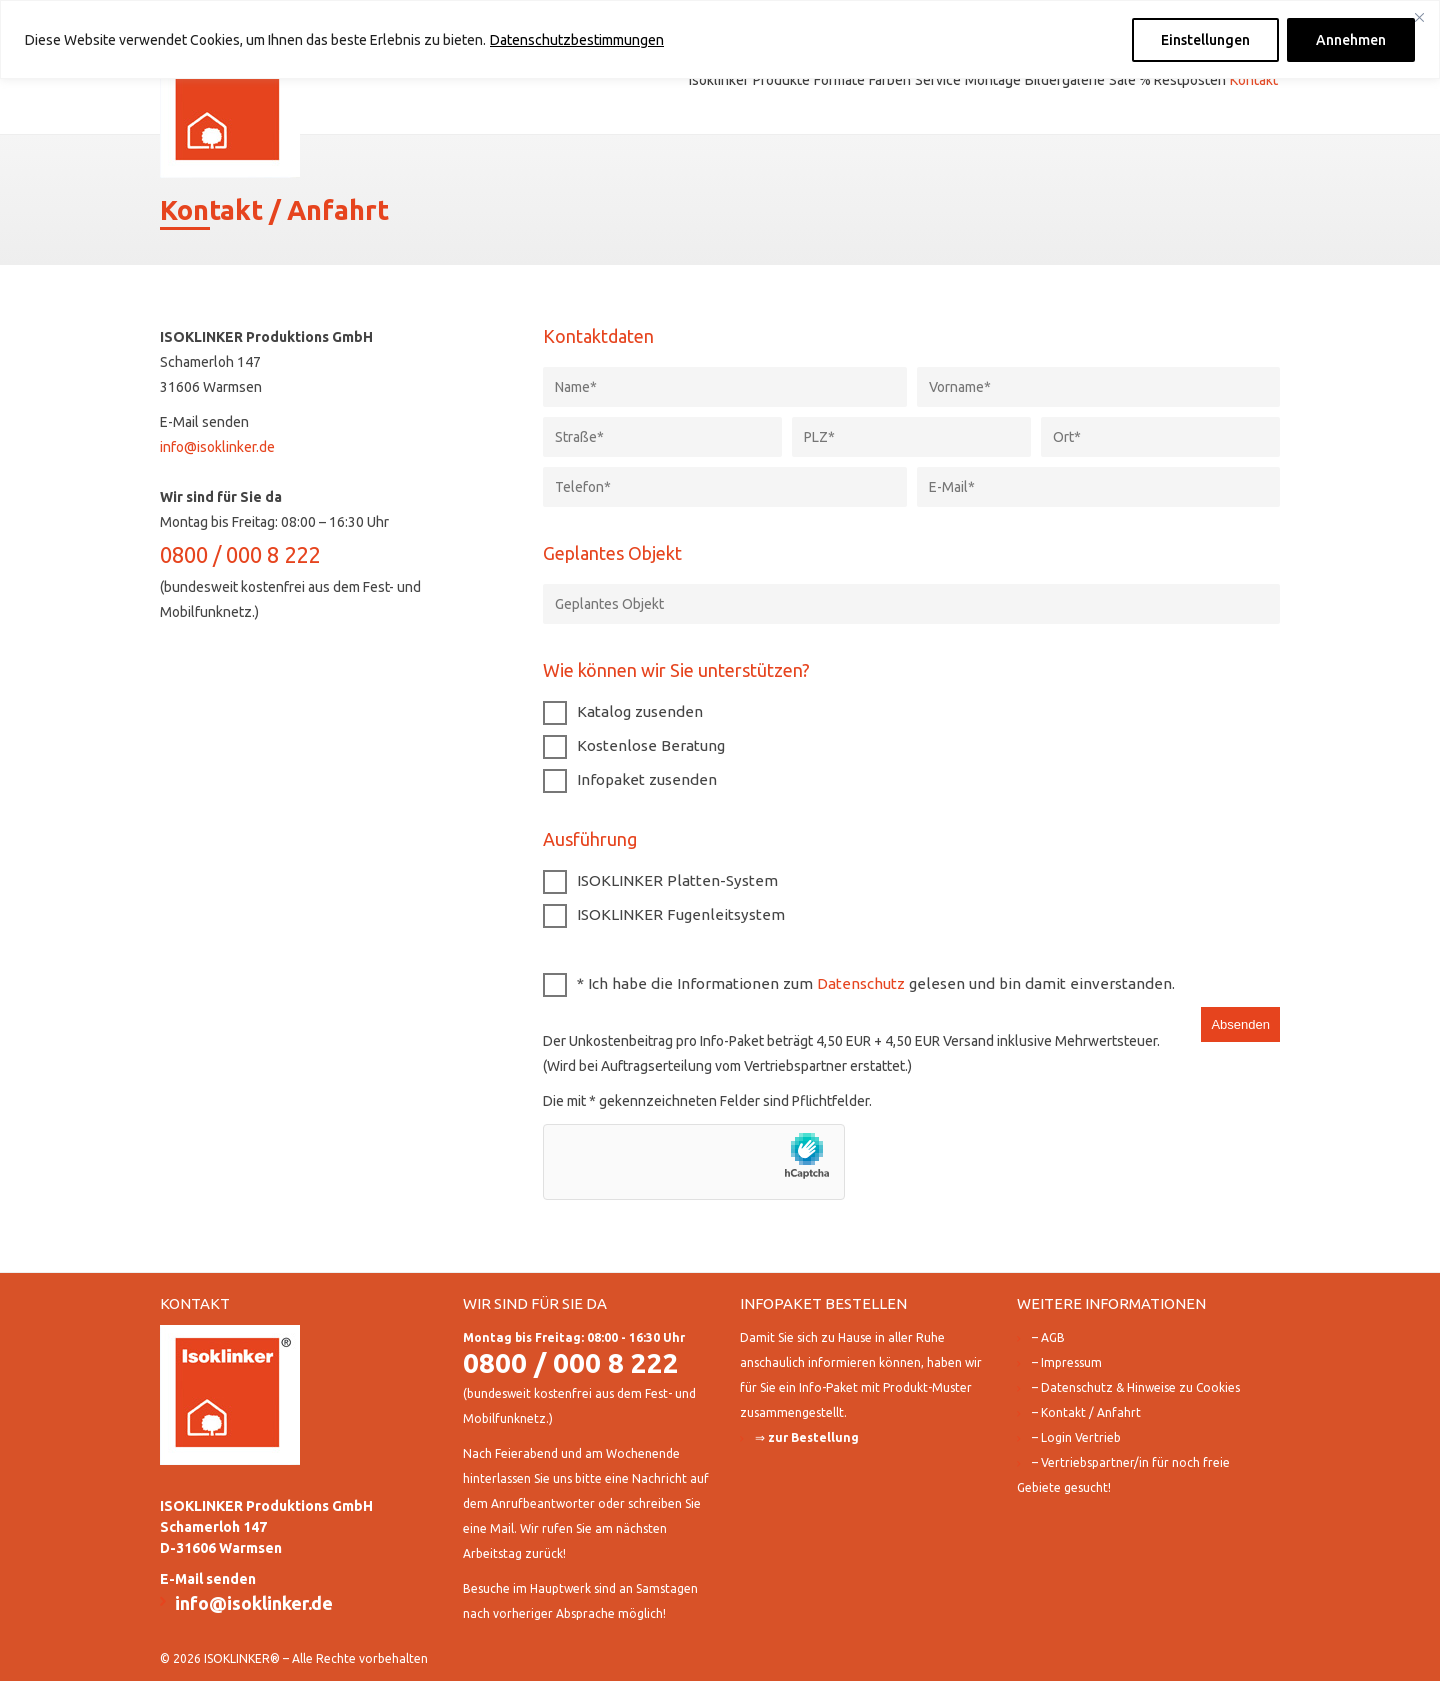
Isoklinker (719, 80)
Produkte (781, 80)
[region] (720, 39)
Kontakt (1254, 80)
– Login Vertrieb (1076, 1437)
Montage (993, 80)
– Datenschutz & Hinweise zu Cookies (1136, 1387)
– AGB (1048, 1337)
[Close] (1419, 17)
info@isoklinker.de (217, 447)
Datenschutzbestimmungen (577, 40)
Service (938, 80)
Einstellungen (1205, 40)
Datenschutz (861, 983)
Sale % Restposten (1167, 80)
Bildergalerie (1065, 80)
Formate (839, 80)
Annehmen (1351, 40)
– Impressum (1067, 1362)
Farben (890, 80)
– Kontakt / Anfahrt (1086, 1412)
